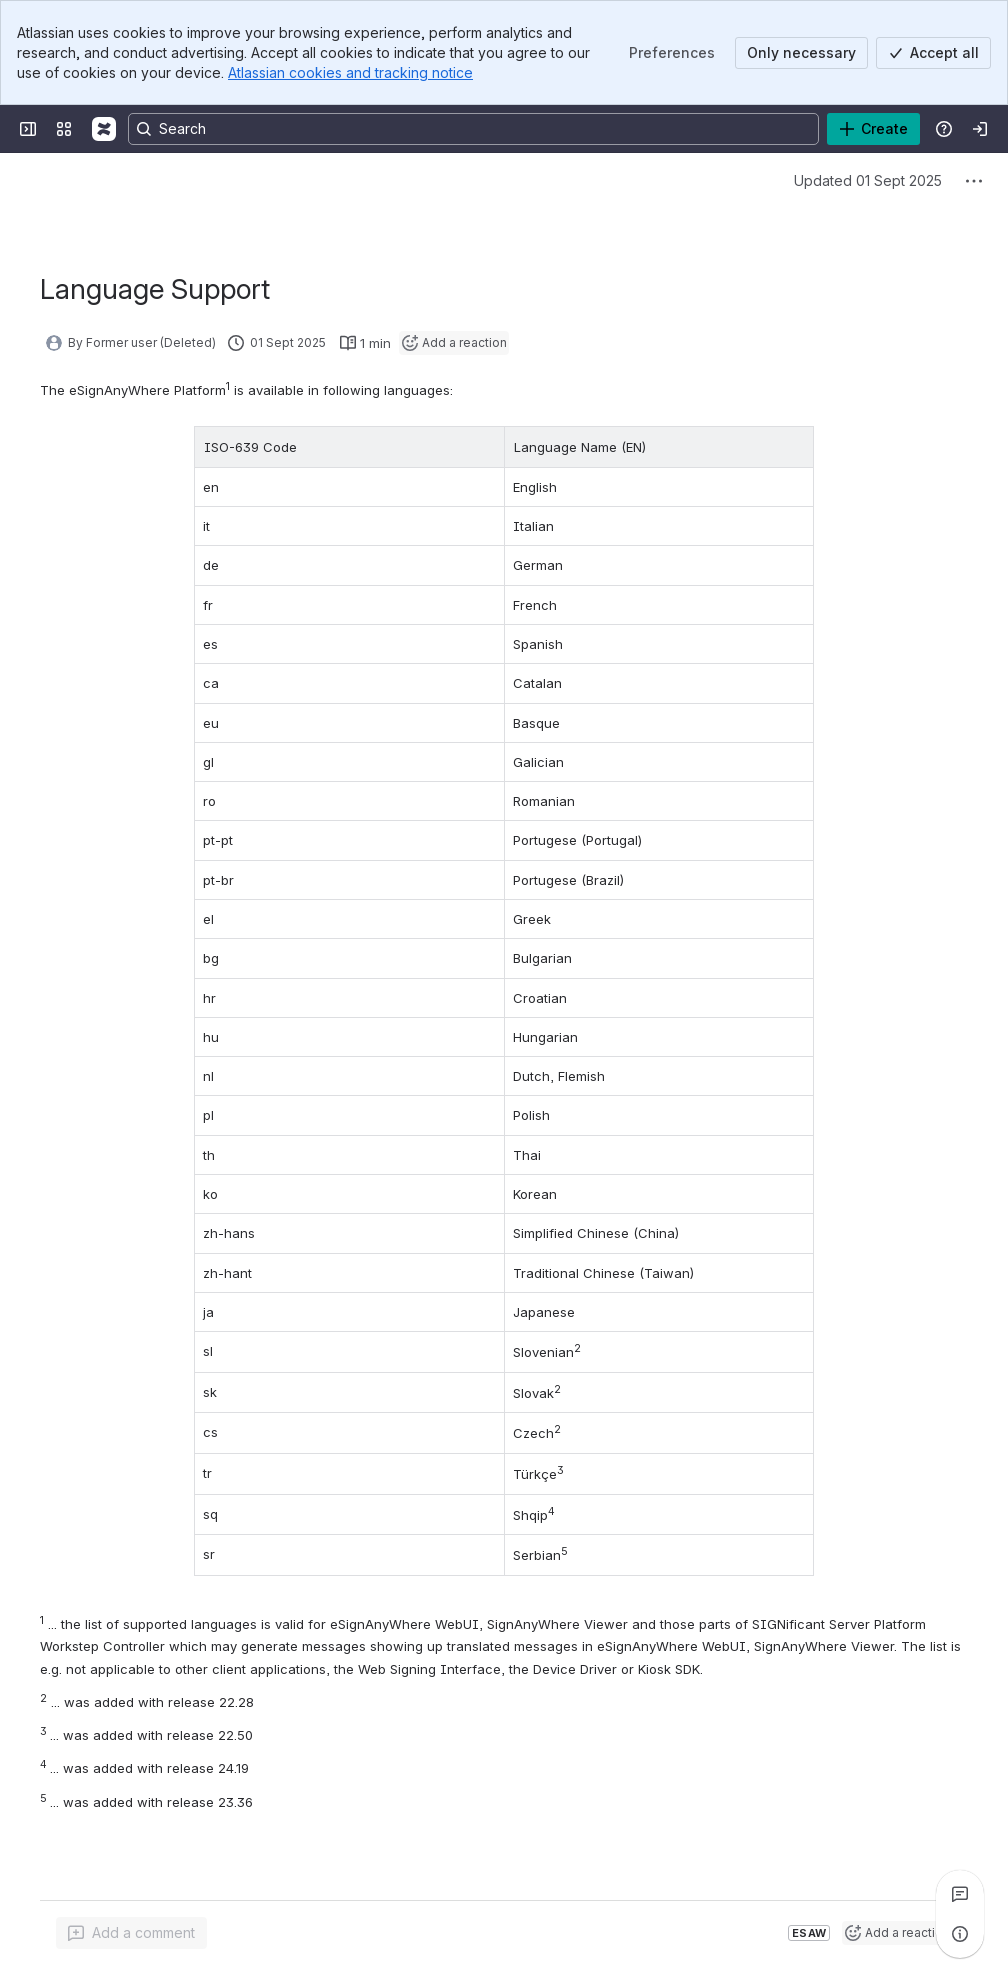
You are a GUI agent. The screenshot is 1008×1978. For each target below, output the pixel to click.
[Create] (873, 129)
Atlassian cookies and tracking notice (350, 72)
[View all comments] (960, 1894)
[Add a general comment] (131, 1933)
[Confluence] (104, 129)
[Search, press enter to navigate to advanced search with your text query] (473, 129)
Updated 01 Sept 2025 (868, 180)
